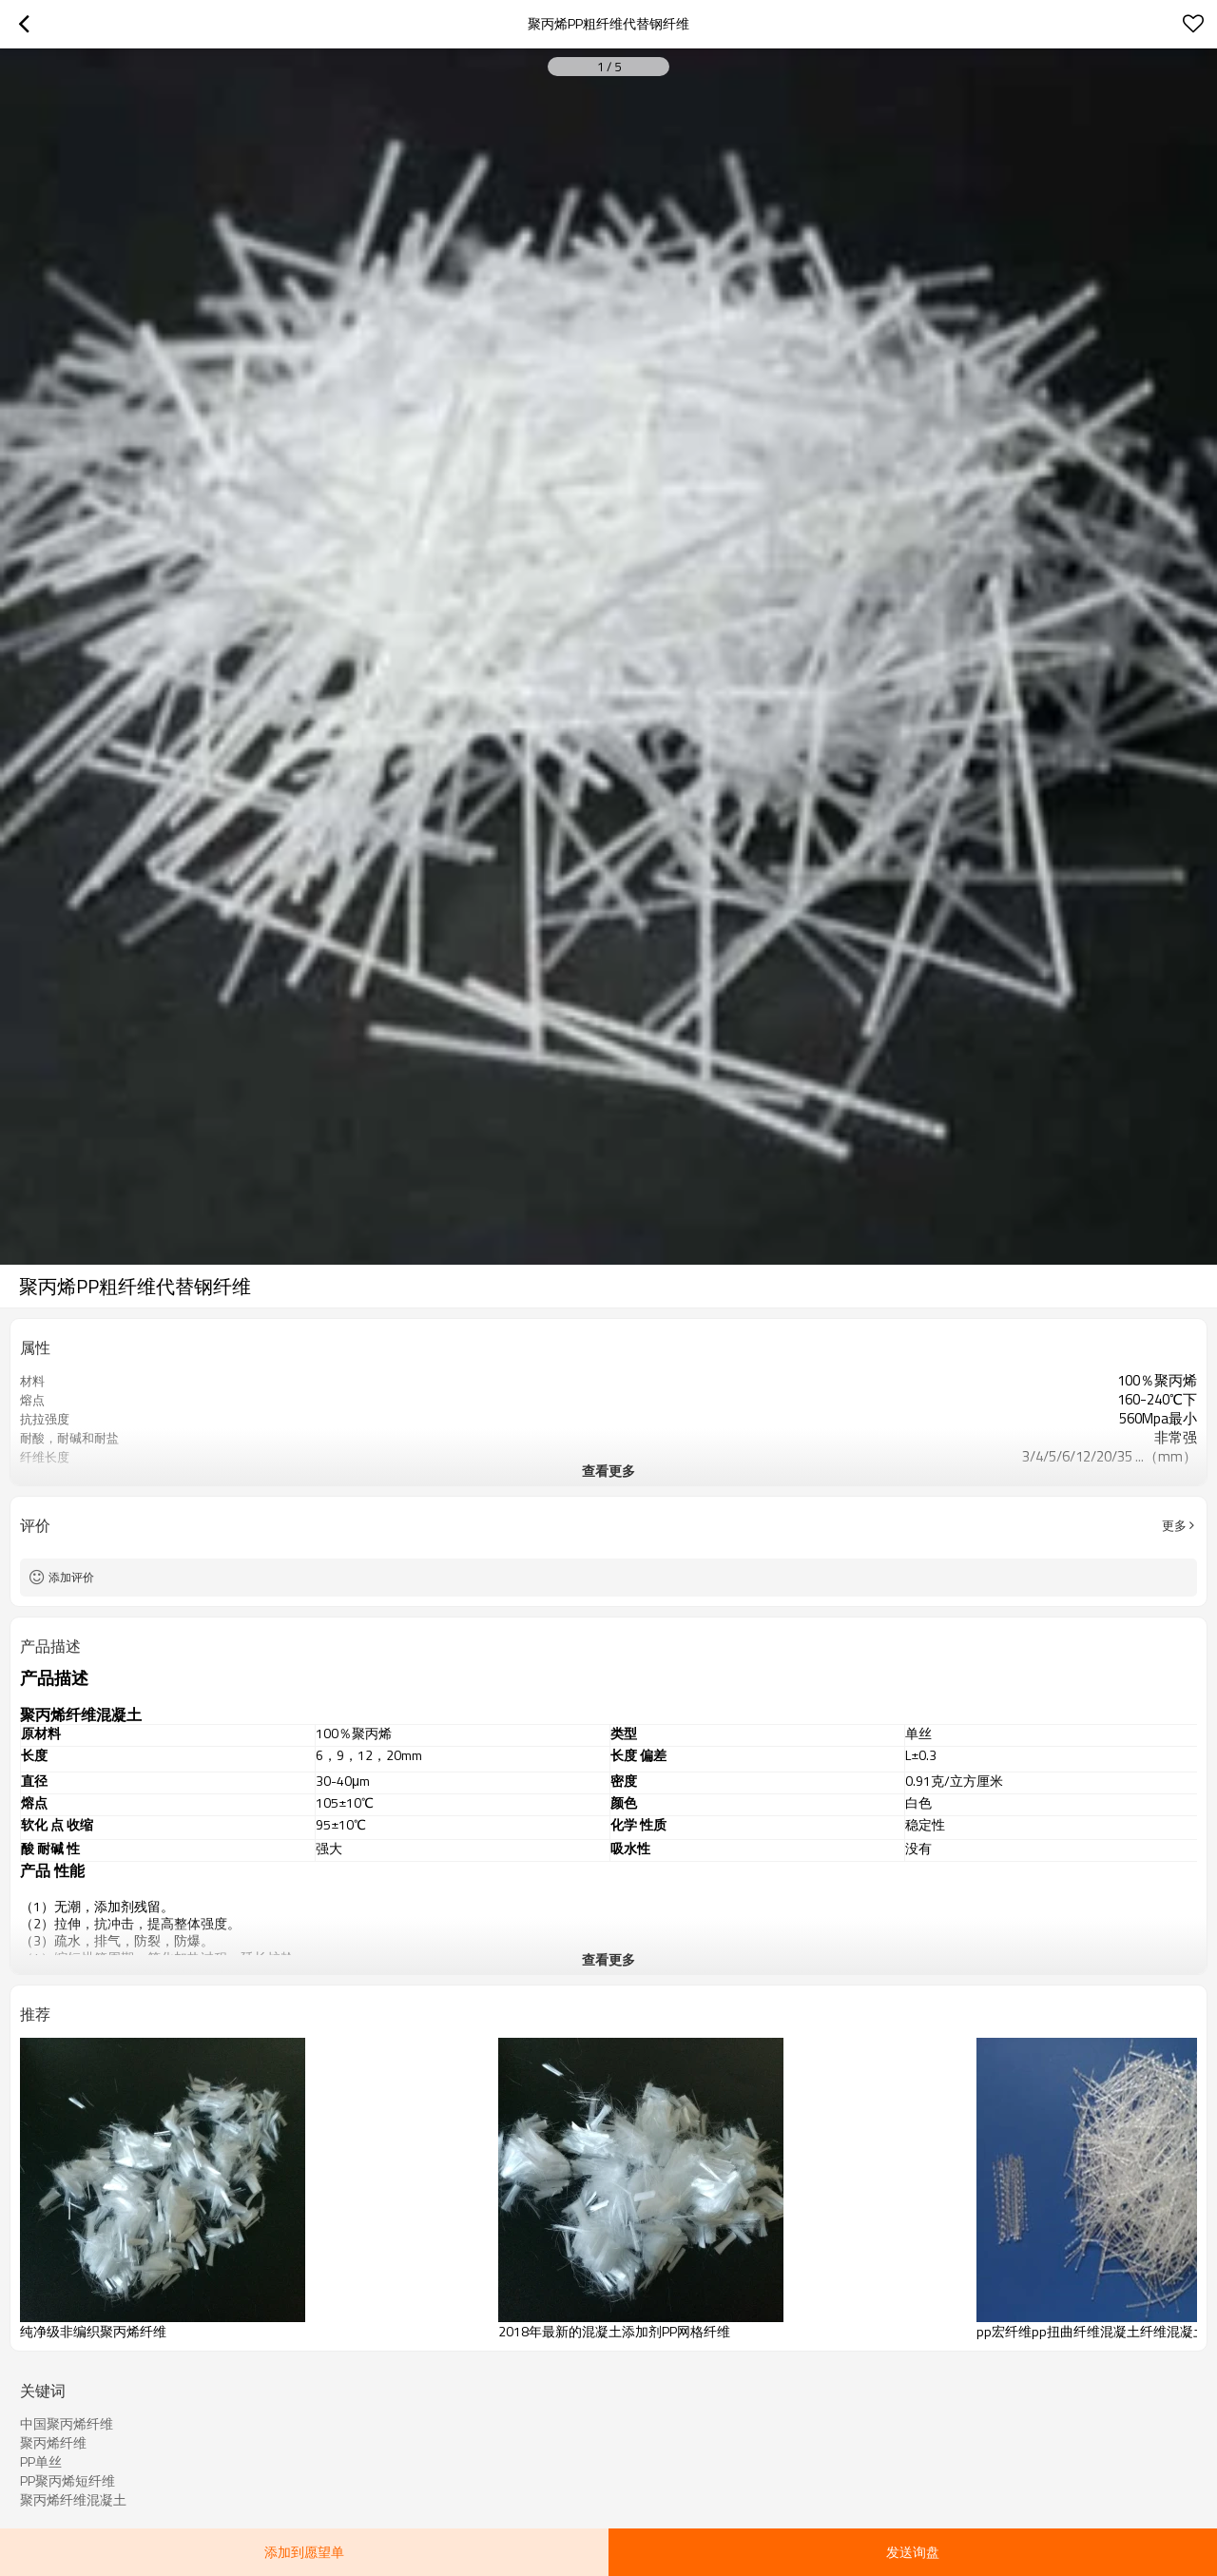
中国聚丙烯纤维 (66, 2423)
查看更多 (608, 1471)
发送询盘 (912, 2552)
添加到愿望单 (304, 2552)
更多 (1174, 1525)
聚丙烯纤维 (53, 2442)
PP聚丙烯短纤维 (67, 2480)
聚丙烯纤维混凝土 (73, 2499)
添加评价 (71, 1577)
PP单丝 (41, 2461)
